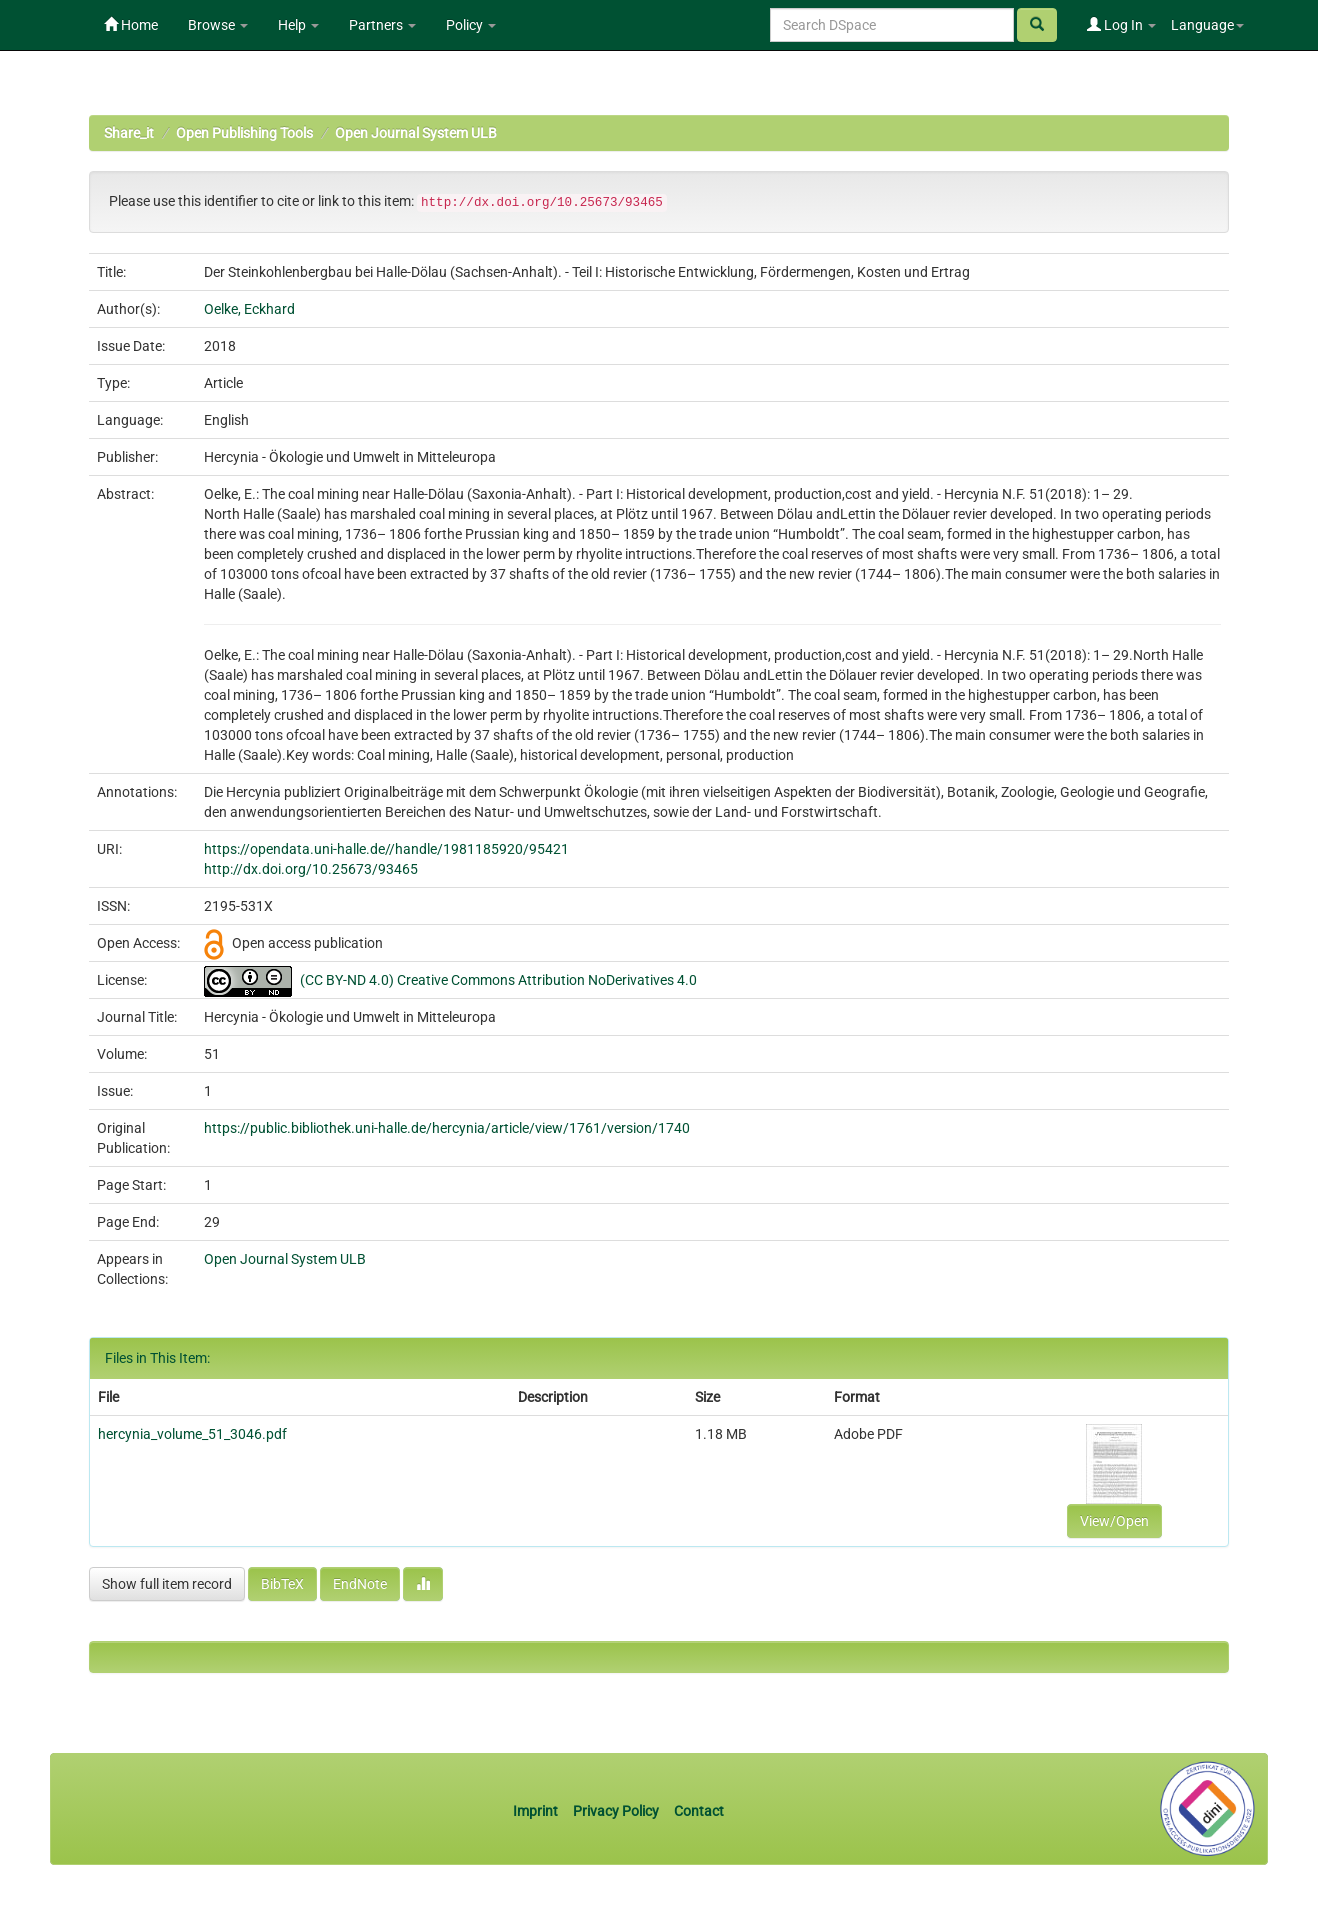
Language (1207, 25)
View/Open (1114, 1521)
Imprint (537, 1811)
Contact (699, 1811)
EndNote (360, 1584)
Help (298, 25)
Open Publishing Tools (244, 133)
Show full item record (167, 1584)
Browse (218, 25)
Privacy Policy (616, 1811)
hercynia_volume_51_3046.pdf (192, 1434)
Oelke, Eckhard (249, 309)
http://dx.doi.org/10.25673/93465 (311, 869)
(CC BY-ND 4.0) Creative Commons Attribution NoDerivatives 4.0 (498, 980)
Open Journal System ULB (416, 133)
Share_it (129, 133)
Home (131, 25)
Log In (1121, 25)
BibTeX (282, 1584)
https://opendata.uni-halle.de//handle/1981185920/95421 (386, 849)
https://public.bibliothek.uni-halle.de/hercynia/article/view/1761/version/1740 (447, 1128)
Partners (382, 25)
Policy (471, 25)
